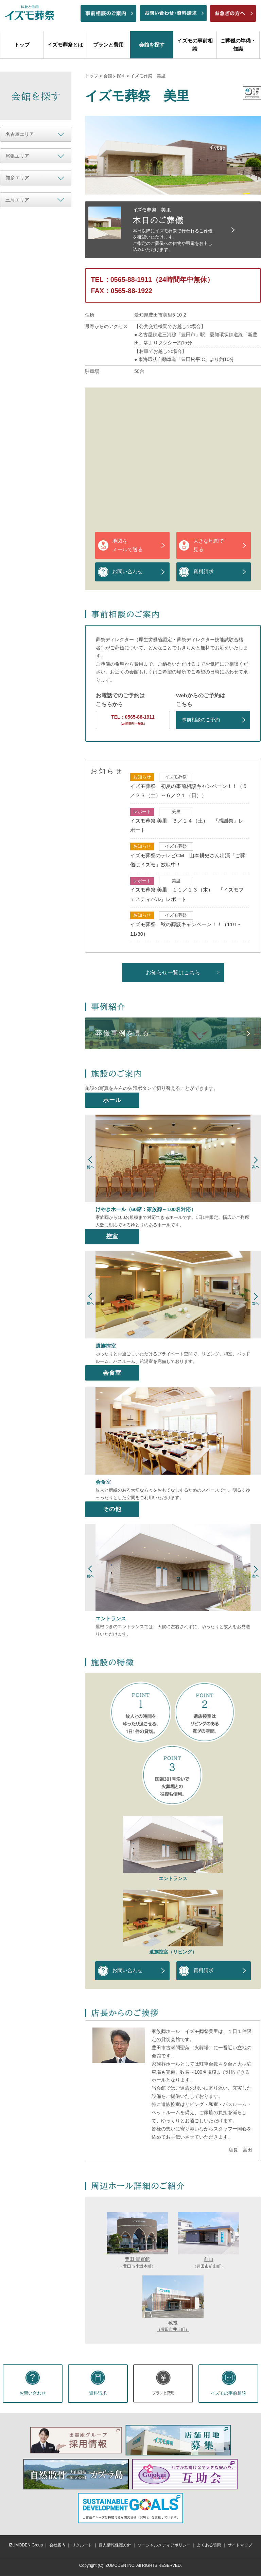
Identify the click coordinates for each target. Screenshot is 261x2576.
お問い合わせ (127, 571)
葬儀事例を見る (122, 1033)
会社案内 (57, 2545)
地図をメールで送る (127, 545)
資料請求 (203, 571)
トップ (22, 45)
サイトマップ (240, 2545)
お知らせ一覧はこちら (173, 972)
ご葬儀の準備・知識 (238, 45)
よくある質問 (209, 2545)
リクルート (82, 2545)
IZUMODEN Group (26, 2545)
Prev (90, 1165)
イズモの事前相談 (195, 45)
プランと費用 (108, 45)
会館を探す (151, 45)
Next (255, 1165)
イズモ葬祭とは (65, 45)
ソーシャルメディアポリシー (164, 2545)
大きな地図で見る (208, 545)
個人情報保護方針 (115, 2545)
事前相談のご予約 (201, 719)
